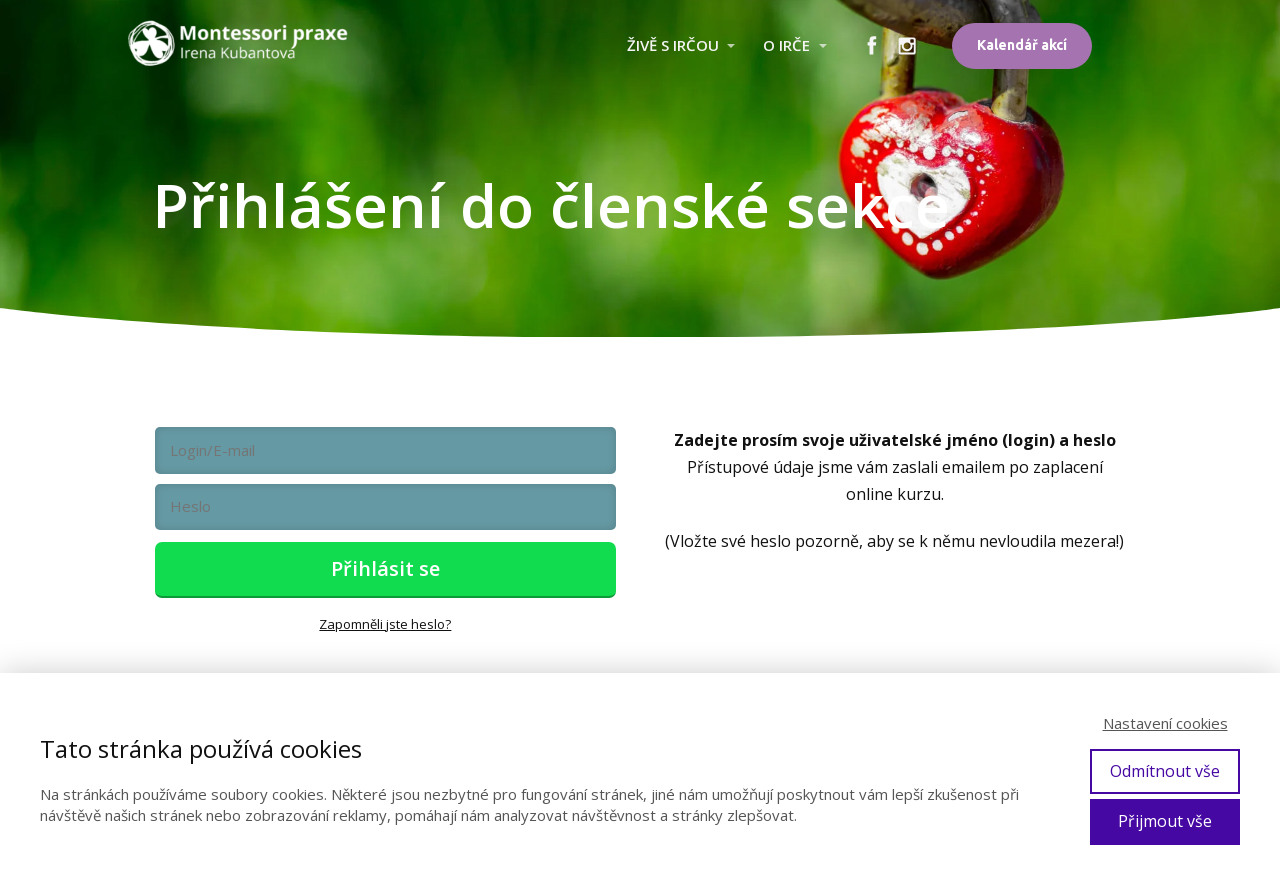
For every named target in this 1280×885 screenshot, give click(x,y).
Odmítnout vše (1165, 771)
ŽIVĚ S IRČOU (673, 45)
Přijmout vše (1165, 821)
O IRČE (786, 45)
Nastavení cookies (1165, 723)
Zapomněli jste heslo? (385, 624)
